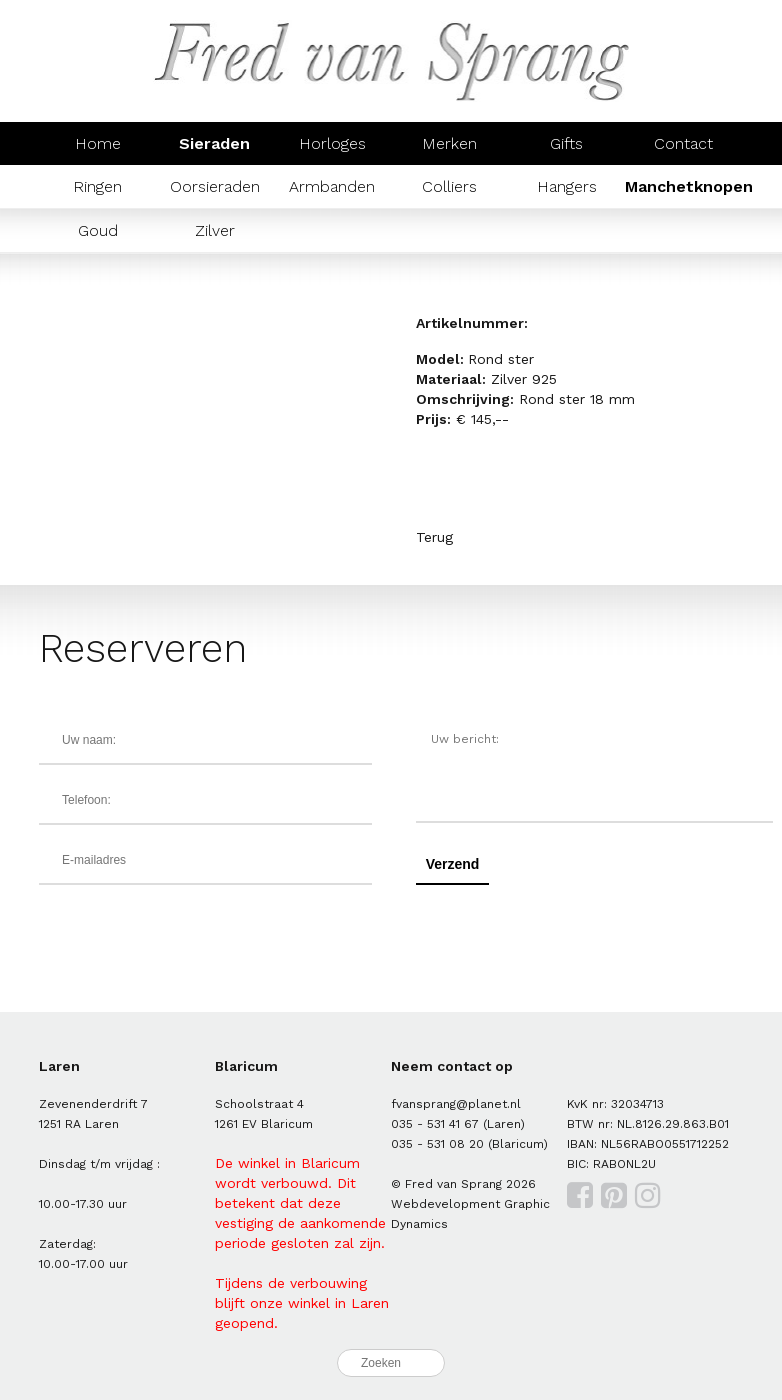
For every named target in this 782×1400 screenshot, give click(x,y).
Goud (98, 230)
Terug (434, 537)
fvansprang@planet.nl (456, 1104)
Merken (449, 143)
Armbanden (332, 186)
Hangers (567, 186)
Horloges (332, 143)
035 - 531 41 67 (435, 1124)
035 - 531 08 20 (437, 1144)
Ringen (97, 186)
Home (98, 143)
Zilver (215, 230)
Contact (683, 143)
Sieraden (214, 143)
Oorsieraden (215, 186)
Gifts (566, 143)
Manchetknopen (689, 186)
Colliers (449, 186)
